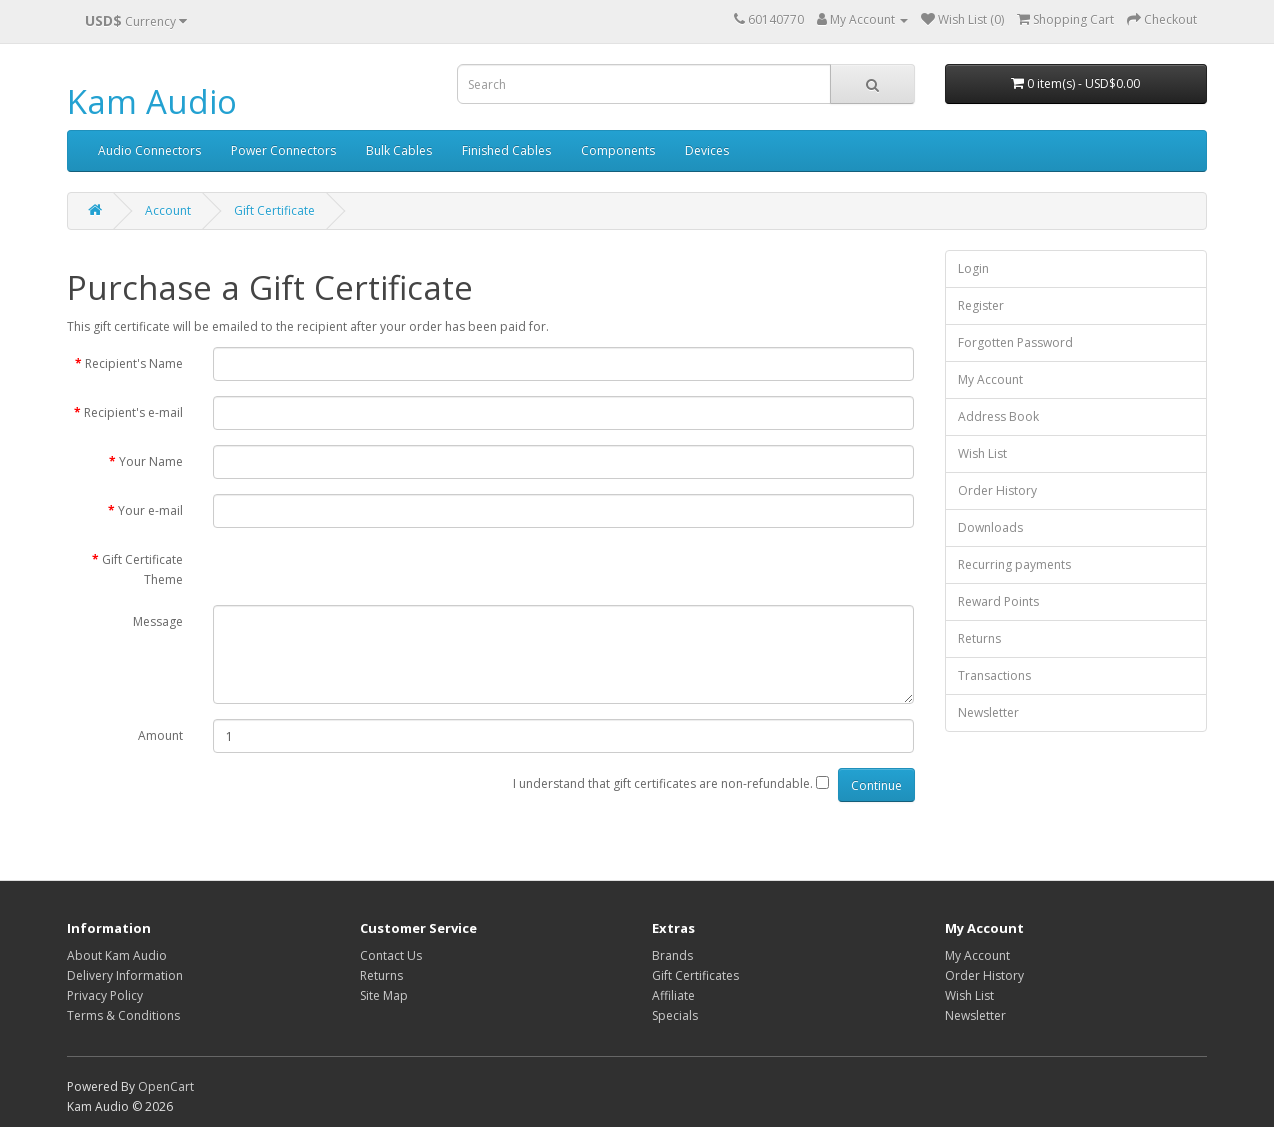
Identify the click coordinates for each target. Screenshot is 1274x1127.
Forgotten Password (1015, 342)
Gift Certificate (274, 210)
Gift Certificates (695, 975)
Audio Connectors (149, 150)
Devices (707, 150)
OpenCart (166, 1086)
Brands (672, 955)
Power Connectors (283, 150)
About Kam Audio (117, 955)
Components (618, 150)
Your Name (151, 461)
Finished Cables (506, 150)
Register (981, 305)
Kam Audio (152, 101)
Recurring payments (1014, 564)
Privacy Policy (105, 995)
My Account (990, 379)
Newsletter (988, 712)
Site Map (384, 995)
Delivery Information (125, 975)
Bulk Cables (399, 150)
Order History (997, 490)
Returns (979, 638)
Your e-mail (150, 510)
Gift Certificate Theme (142, 569)
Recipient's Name (134, 363)
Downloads (990, 527)
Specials (675, 1015)
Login (973, 268)
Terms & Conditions (123, 1015)
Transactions (994, 675)
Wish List (982, 453)
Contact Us (391, 955)
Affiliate (673, 995)
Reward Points (998, 601)
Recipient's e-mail (133, 412)
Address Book (998, 416)
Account (168, 210)
